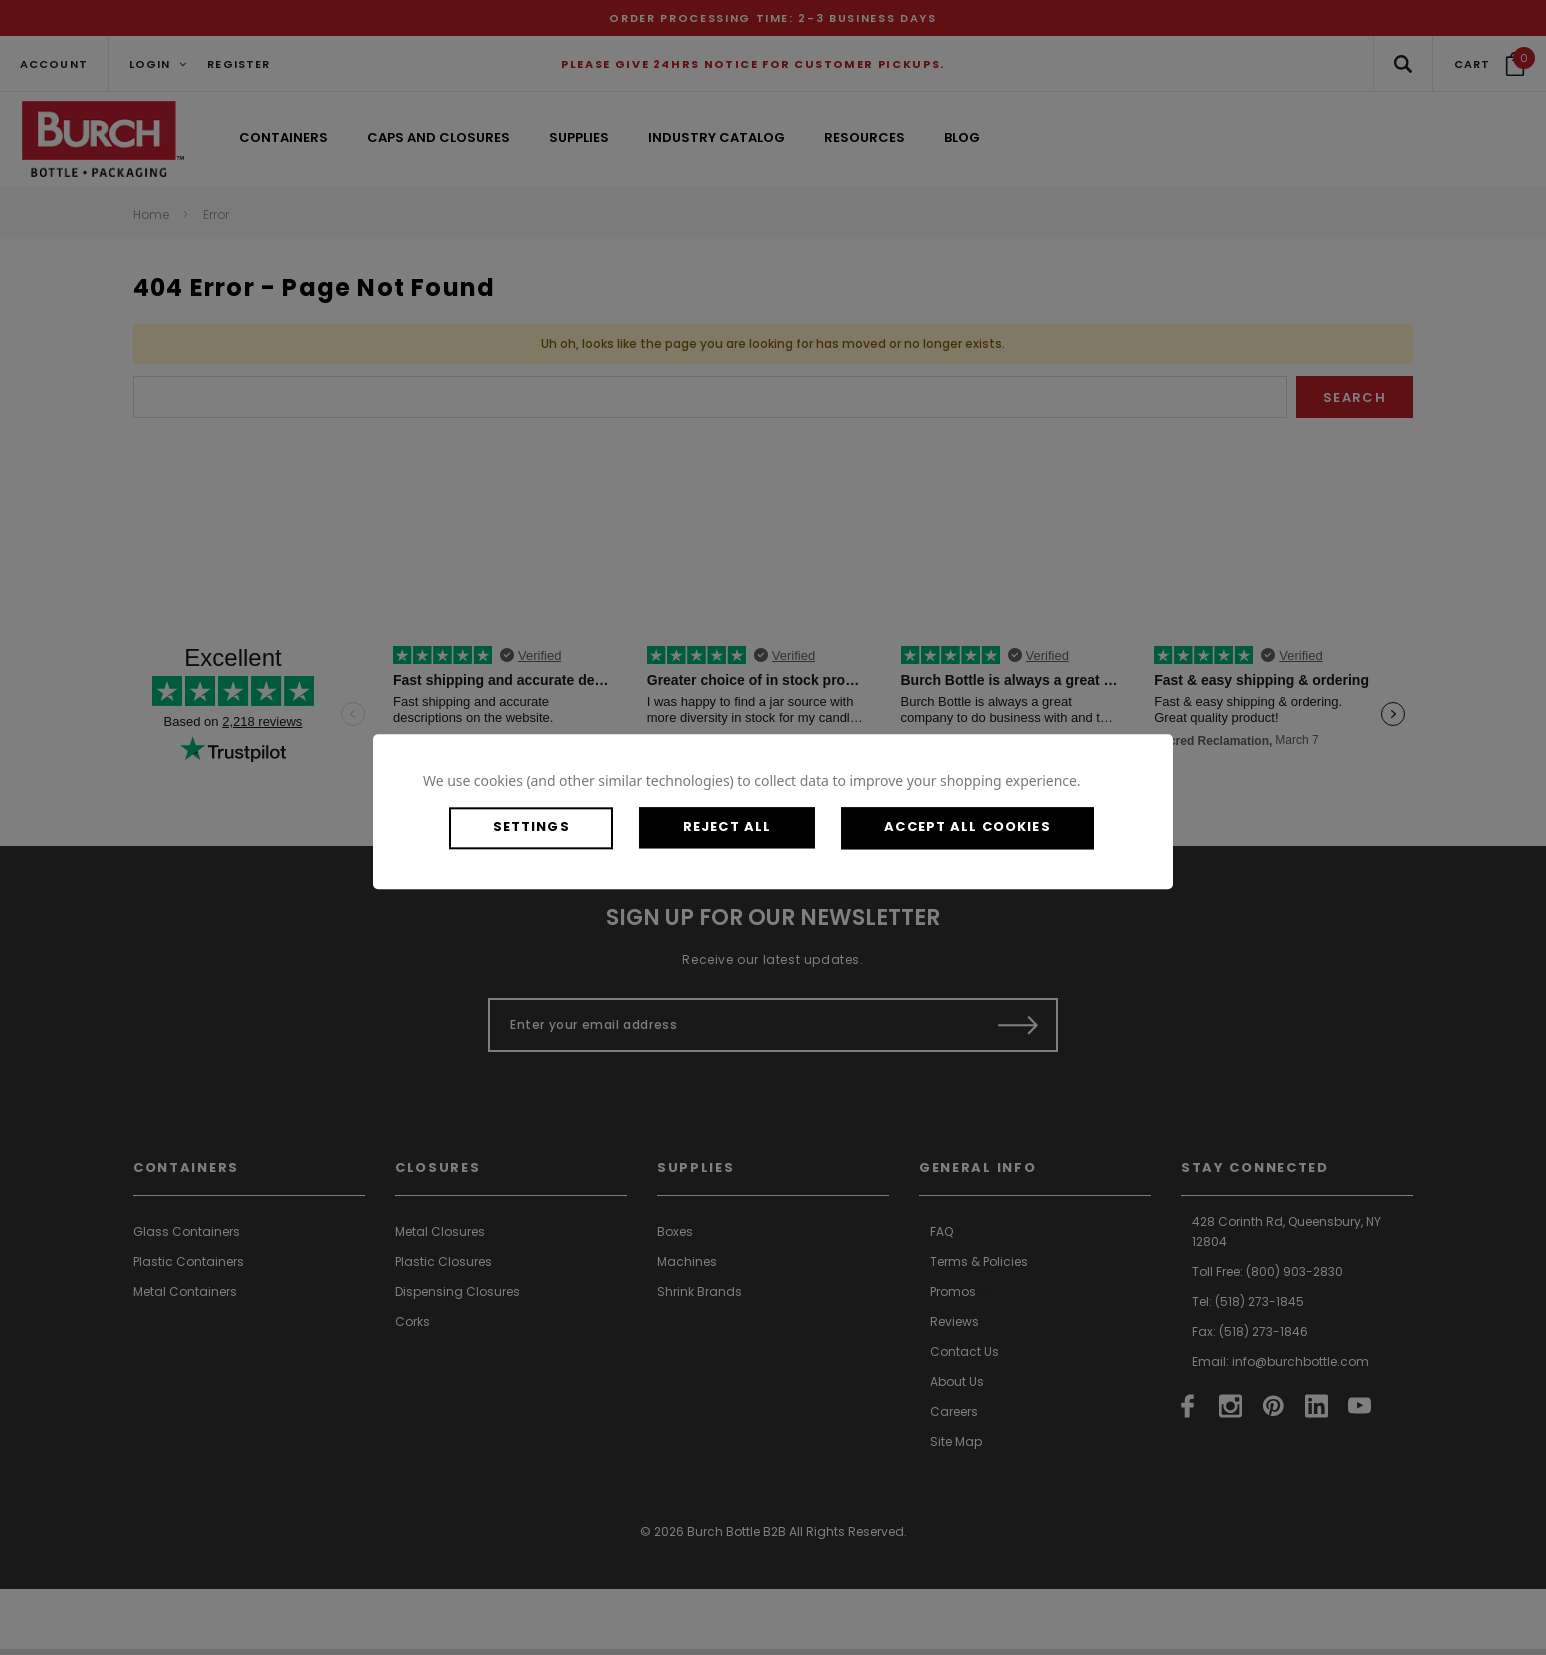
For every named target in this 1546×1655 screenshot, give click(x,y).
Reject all (747, 827)
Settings (539, 827)
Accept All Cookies (1000, 827)
